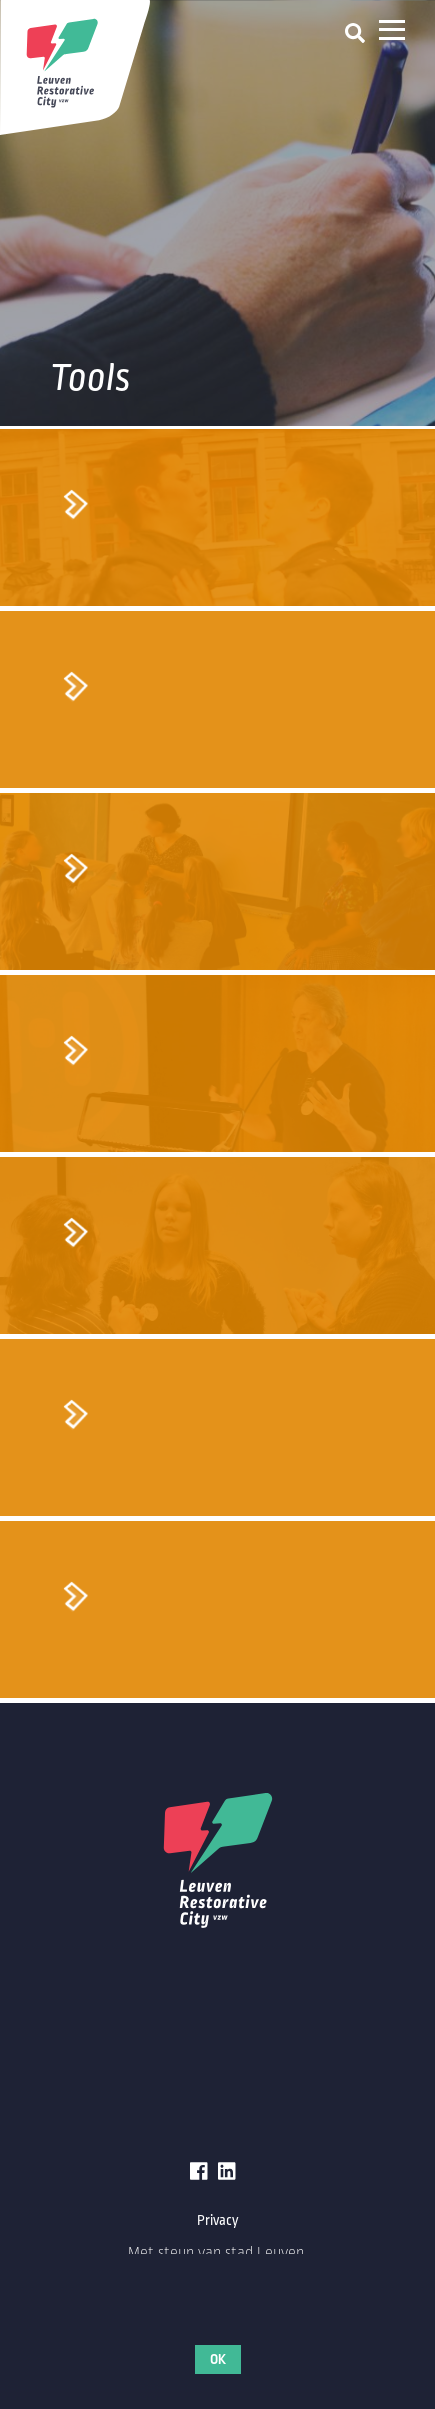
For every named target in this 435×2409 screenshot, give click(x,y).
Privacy (218, 2220)
